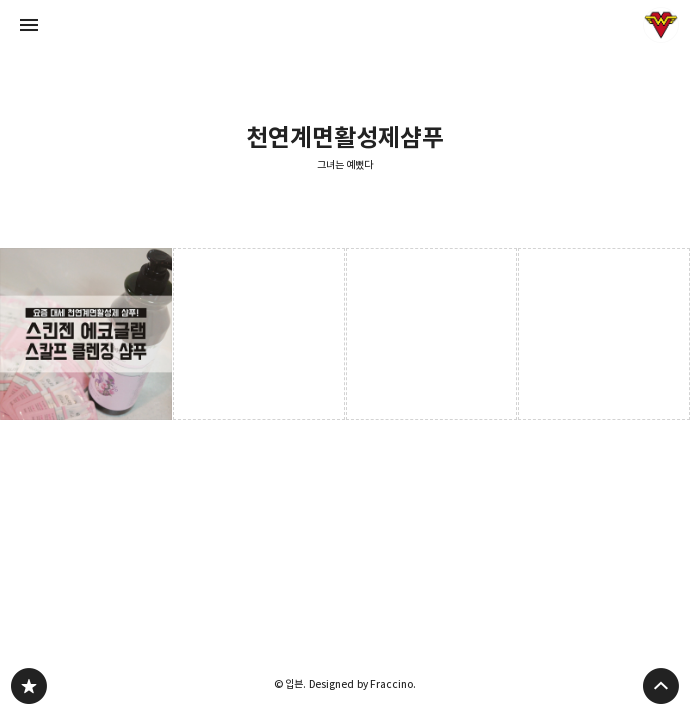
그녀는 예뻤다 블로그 (29, 686)
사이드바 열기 (29, 25)
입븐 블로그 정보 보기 (661, 25)
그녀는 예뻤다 (345, 165)
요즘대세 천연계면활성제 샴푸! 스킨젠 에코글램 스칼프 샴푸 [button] (86, 334)
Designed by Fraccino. (362, 684)
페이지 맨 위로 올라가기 (661, 686)
